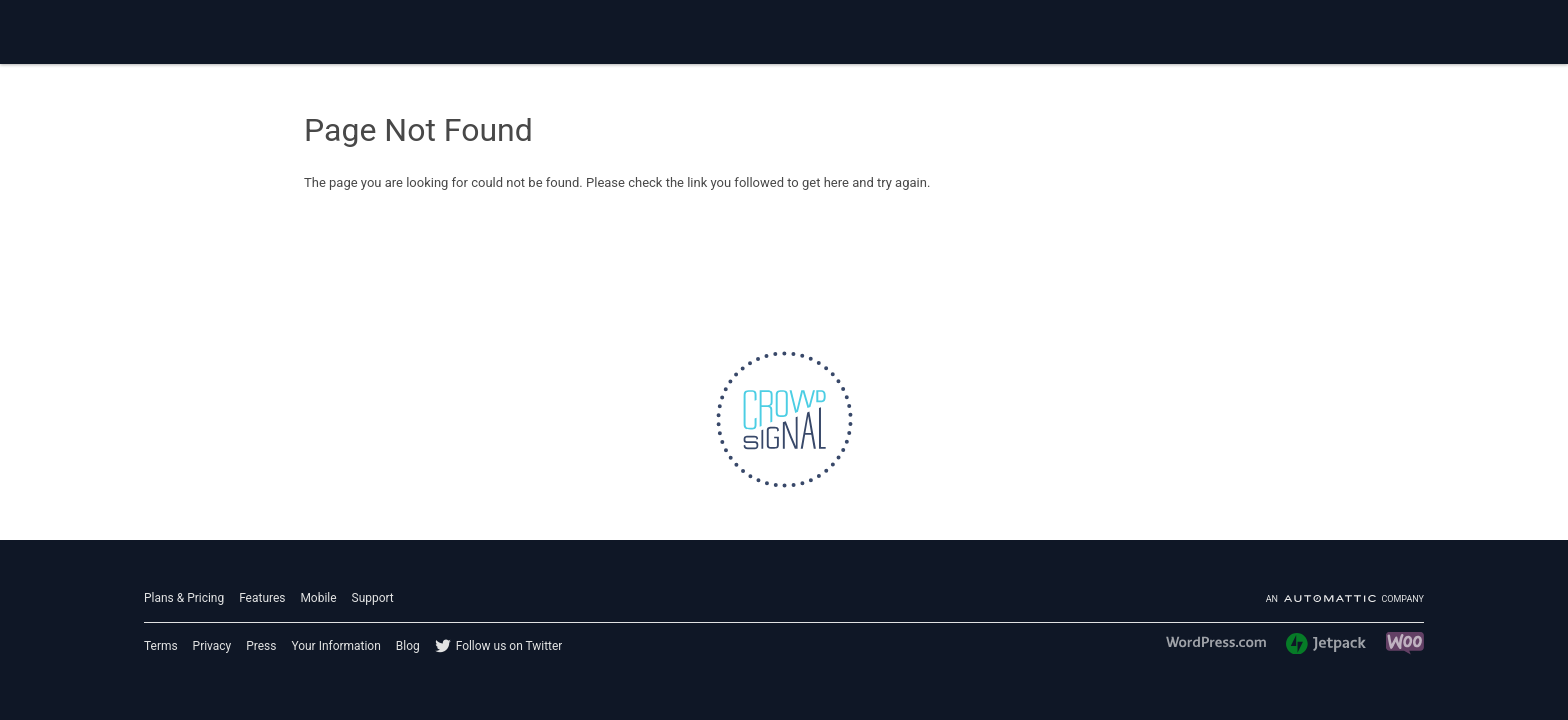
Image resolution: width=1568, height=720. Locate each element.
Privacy (212, 646)
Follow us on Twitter (509, 646)
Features (262, 598)
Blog (408, 646)
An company (1345, 599)
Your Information (335, 646)
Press (261, 646)
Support (373, 598)
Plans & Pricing (184, 598)
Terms (161, 646)
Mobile (318, 598)
